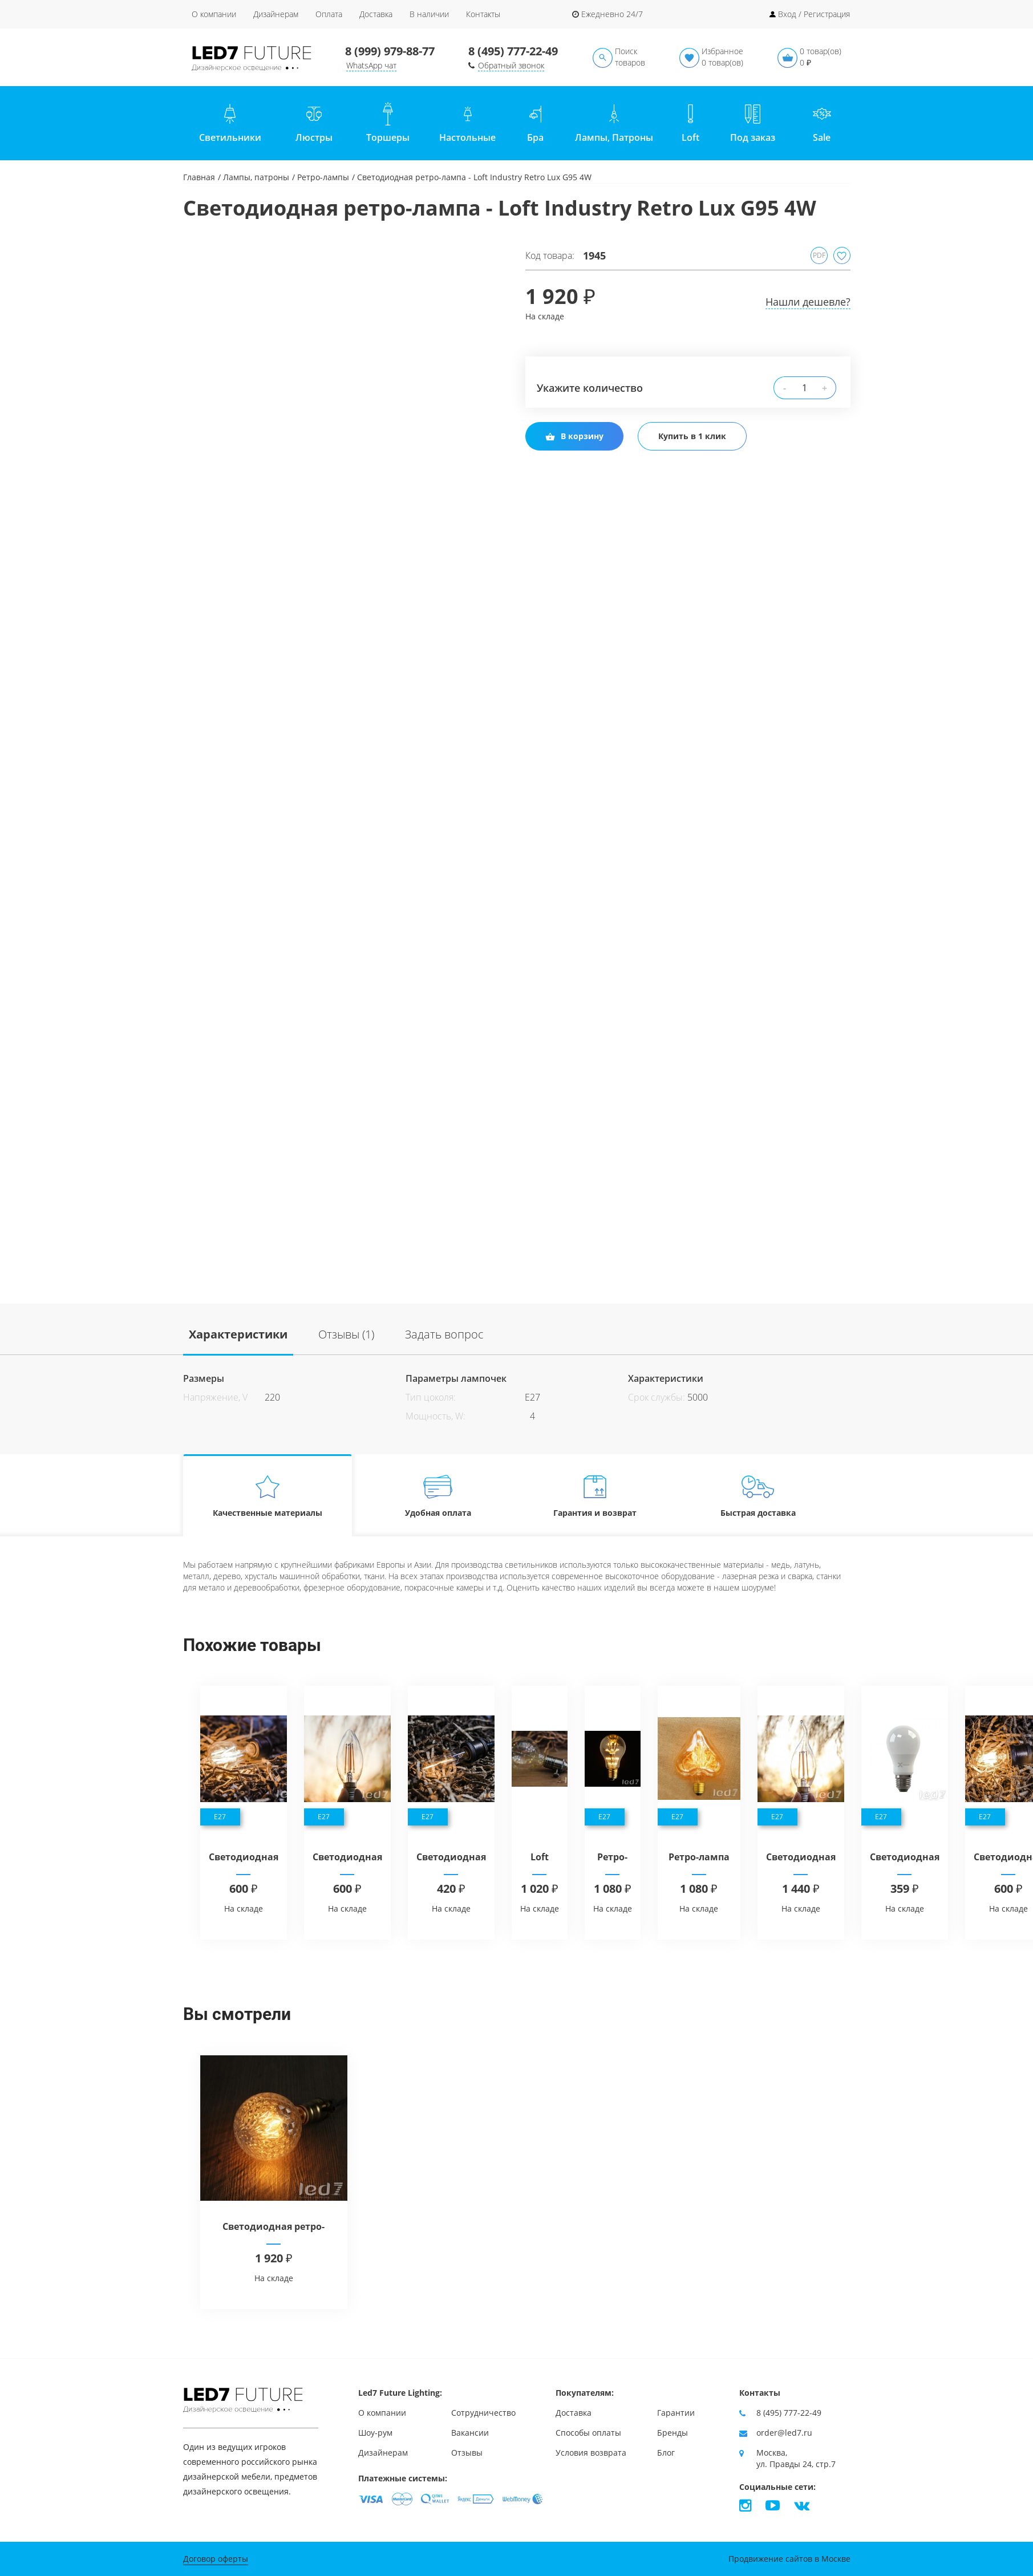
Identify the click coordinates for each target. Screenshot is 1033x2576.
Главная (199, 177)
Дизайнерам (275, 14)
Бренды (672, 2432)
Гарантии (676, 2412)
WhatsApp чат (371, 65)
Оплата (328, 14)
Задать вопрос (444, 1334)
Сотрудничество (483, 2412)
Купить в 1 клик (692, 436)
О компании (214, 14)
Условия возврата (591, 2452)
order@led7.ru (784, 2432)
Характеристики (238, 1334)
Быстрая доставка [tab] (758, 1495)
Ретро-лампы (323, 177)
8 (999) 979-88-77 (390, 51)
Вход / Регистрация (814, 14)
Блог (666, 2452)
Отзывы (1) (346, 1334)
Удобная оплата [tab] (437, 1495)
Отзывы (467, 2452)
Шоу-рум (375, 2432)
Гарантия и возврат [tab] (595, 1495)
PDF (819, 255)
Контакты (483, 14)
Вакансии (470, 2432)
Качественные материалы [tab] (267, 1495)
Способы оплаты (588, 2432)
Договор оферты (215, 2558)
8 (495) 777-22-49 (513, 51)
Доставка (375, 14)
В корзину (574, 436)
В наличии (429, 14)
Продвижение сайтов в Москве (789, 2558)
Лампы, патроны (256, 177)
